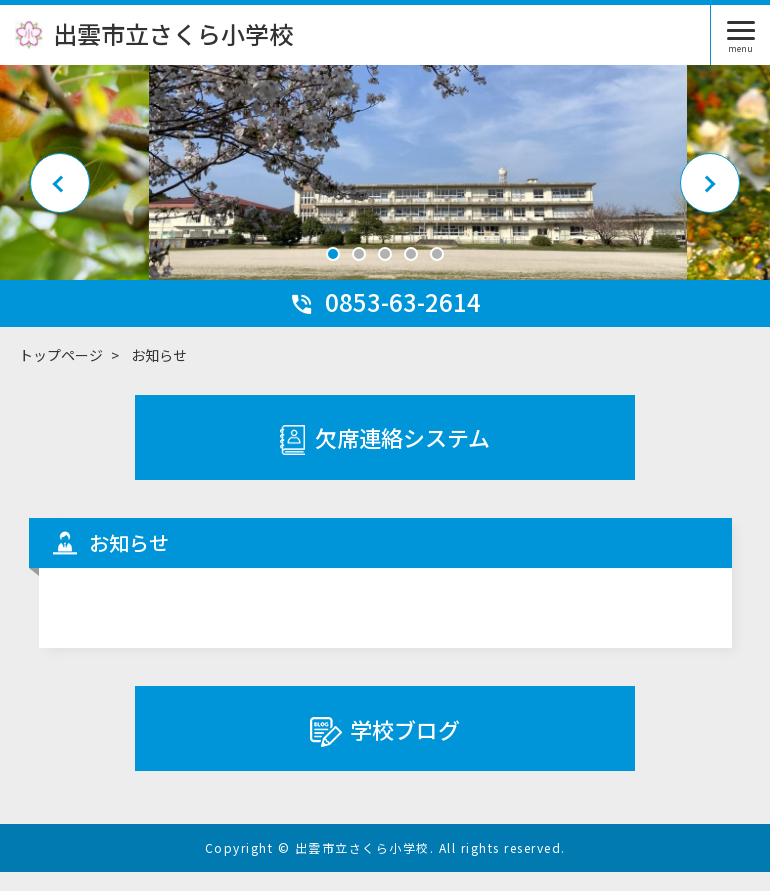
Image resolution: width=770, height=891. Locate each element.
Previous (60, 191)
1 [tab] (333, 273)
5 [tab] (437, 273)
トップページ (61, 374)
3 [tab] (385, 273)
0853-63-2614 (384, 320)
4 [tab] (411, 273)
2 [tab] (359, 273)
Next (710, 191)
